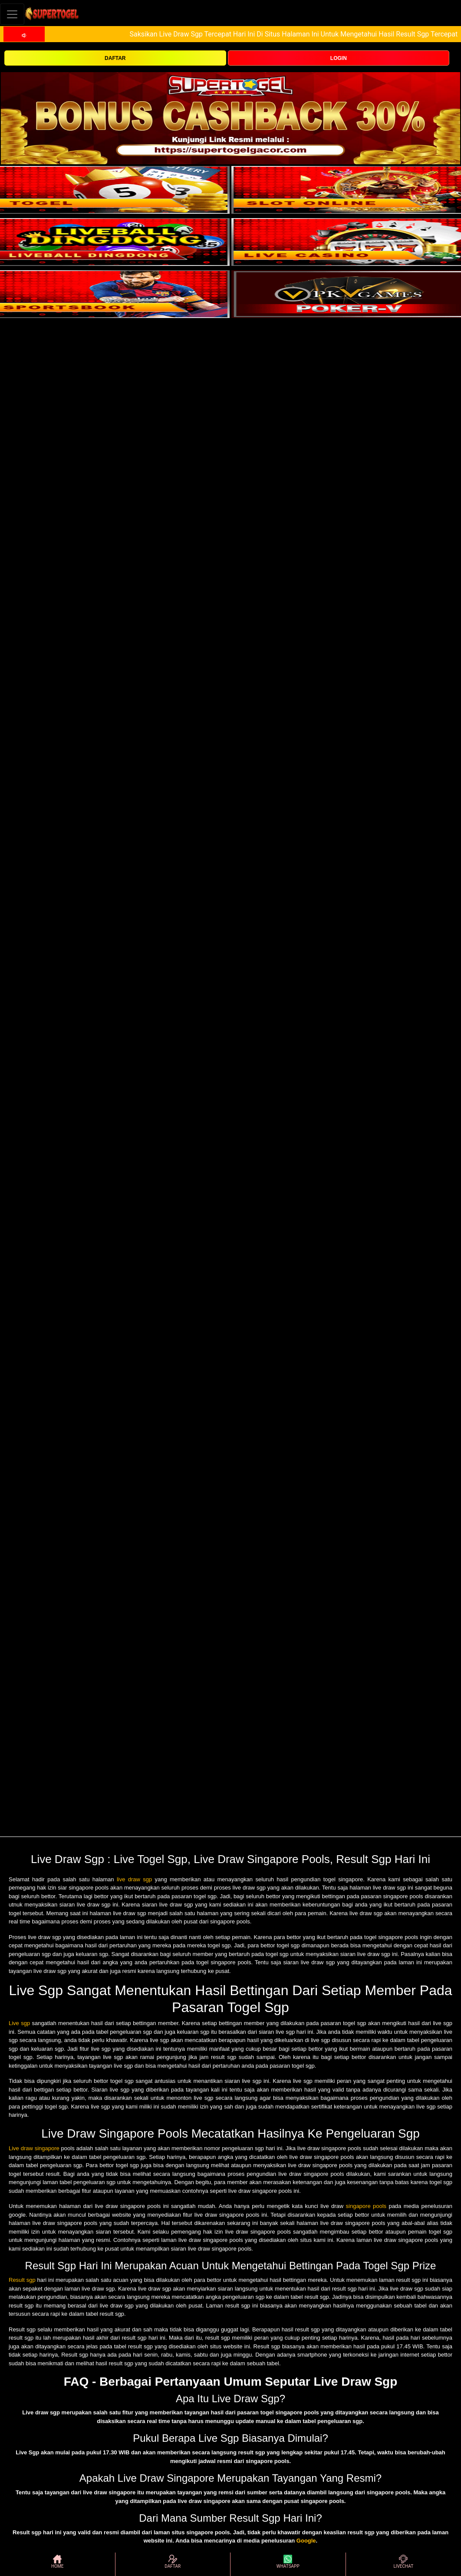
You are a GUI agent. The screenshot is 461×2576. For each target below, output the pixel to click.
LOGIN (338, 58)
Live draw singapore (34, 2148)
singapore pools (366, 2206)
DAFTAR (115, 58)
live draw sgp (134, 1879)
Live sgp (19, 2023)
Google (306, 2540)
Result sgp (22, 2280)
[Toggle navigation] (12, 14)
